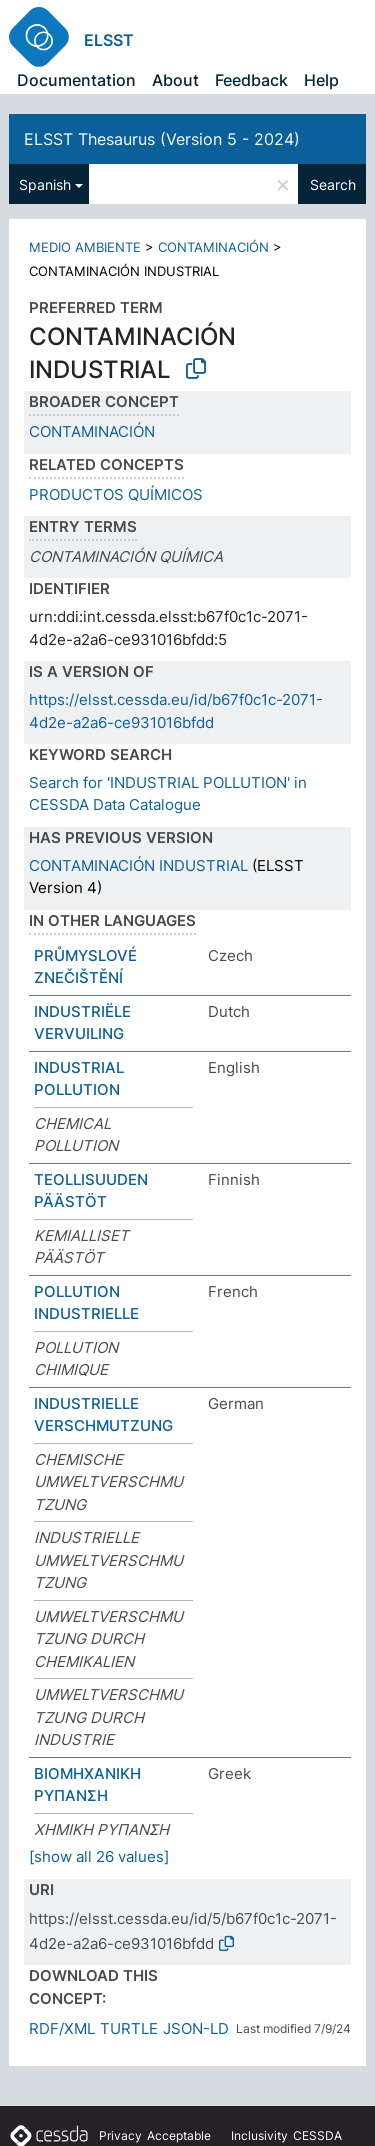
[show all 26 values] (99, 1856)
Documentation (76, 80)
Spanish (45, 184)
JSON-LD (196, 2028)
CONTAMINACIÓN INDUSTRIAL (138, 865)
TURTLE (129, 2028)
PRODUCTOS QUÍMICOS (116, 494)
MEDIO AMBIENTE (85, 247)
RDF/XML (62, 2028)
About (175, 80)
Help (321, 80)
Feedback (251, 80)
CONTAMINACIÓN (213, 247)
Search (333, 184)
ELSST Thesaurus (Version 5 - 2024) (162, 139)
